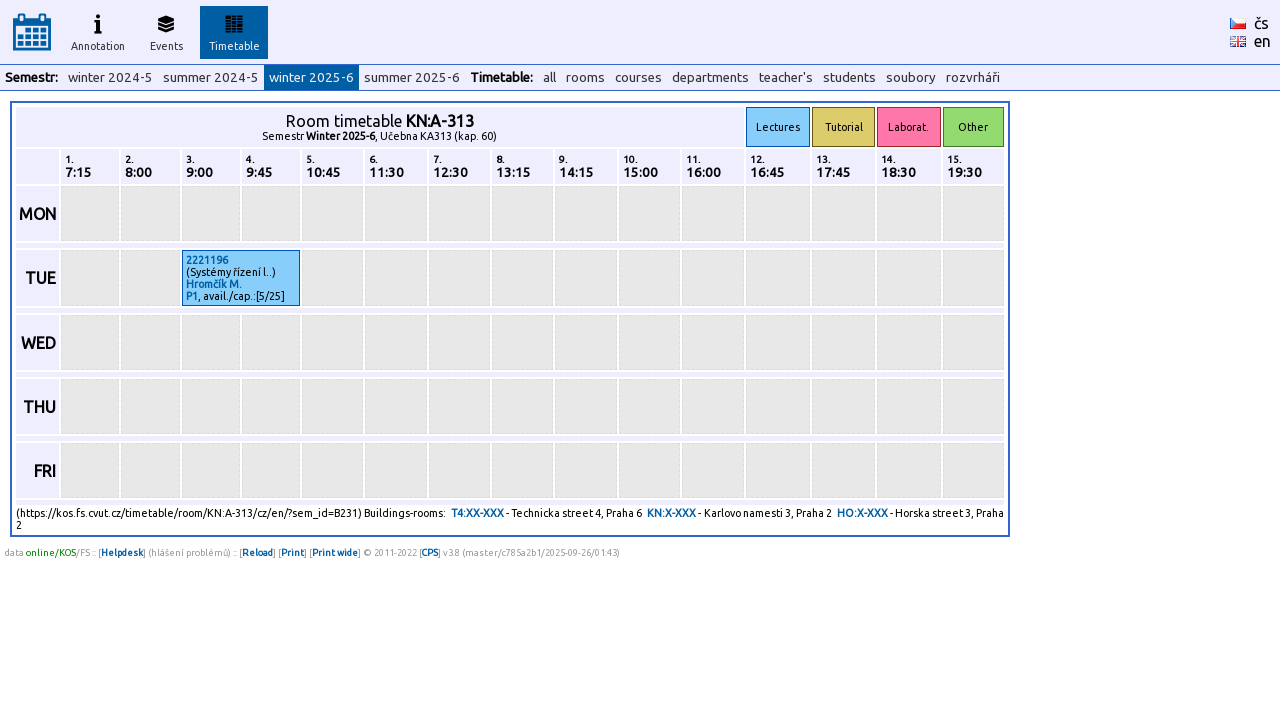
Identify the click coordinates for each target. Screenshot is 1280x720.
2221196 (207, 260)
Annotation (98, 30)
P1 (192, 296)
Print (292, 552)
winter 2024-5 (110, 77)
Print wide (335, 552)
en (1262, 41)
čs (1261, 23)
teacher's (786, 77)
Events (166, 30)
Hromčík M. (214, 284)
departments (710, 77)
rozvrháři (973, 77)
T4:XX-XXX (477, 513)
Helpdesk (122, 552)
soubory (911, 77)
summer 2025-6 (412, 77)
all (549, 77)
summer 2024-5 (211, 77)
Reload (257, 552)
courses (638, 77)
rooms (585, 77)
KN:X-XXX (671, 513)
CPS (430, 552)
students (849, 77)
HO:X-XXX (862, 513)
